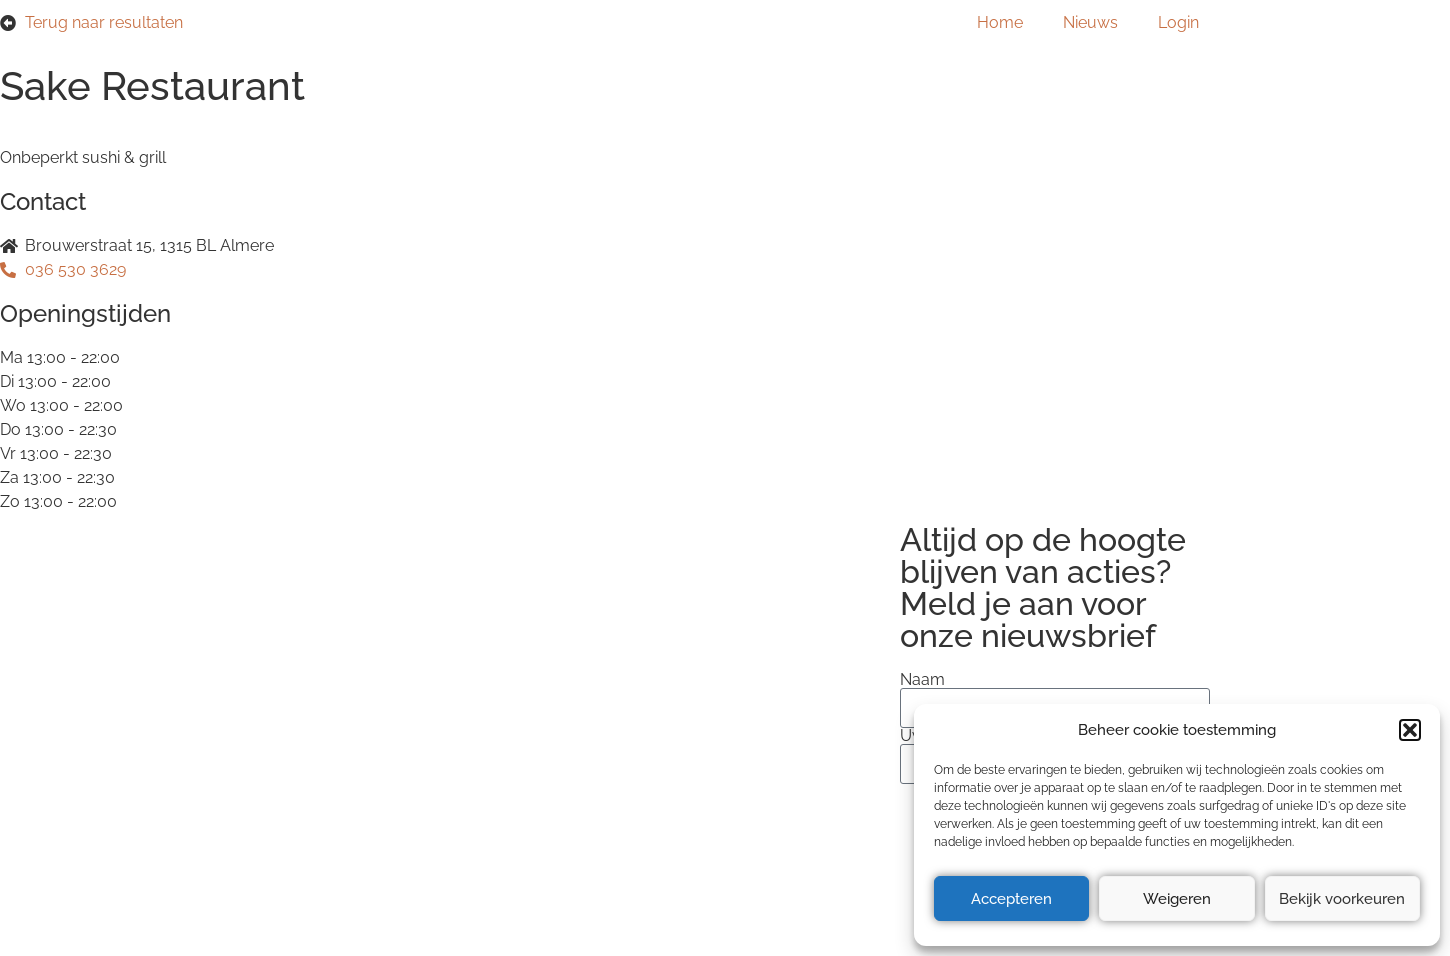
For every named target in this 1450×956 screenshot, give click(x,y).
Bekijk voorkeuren (1342, 899)
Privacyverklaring (304, 698)
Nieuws (1090, 22)
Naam (922, 680)
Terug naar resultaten (104, 22)
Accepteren (1011, 899)
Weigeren (1177, 899)
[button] (1410, 730)
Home (1000, 22)
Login (1178, 22)
